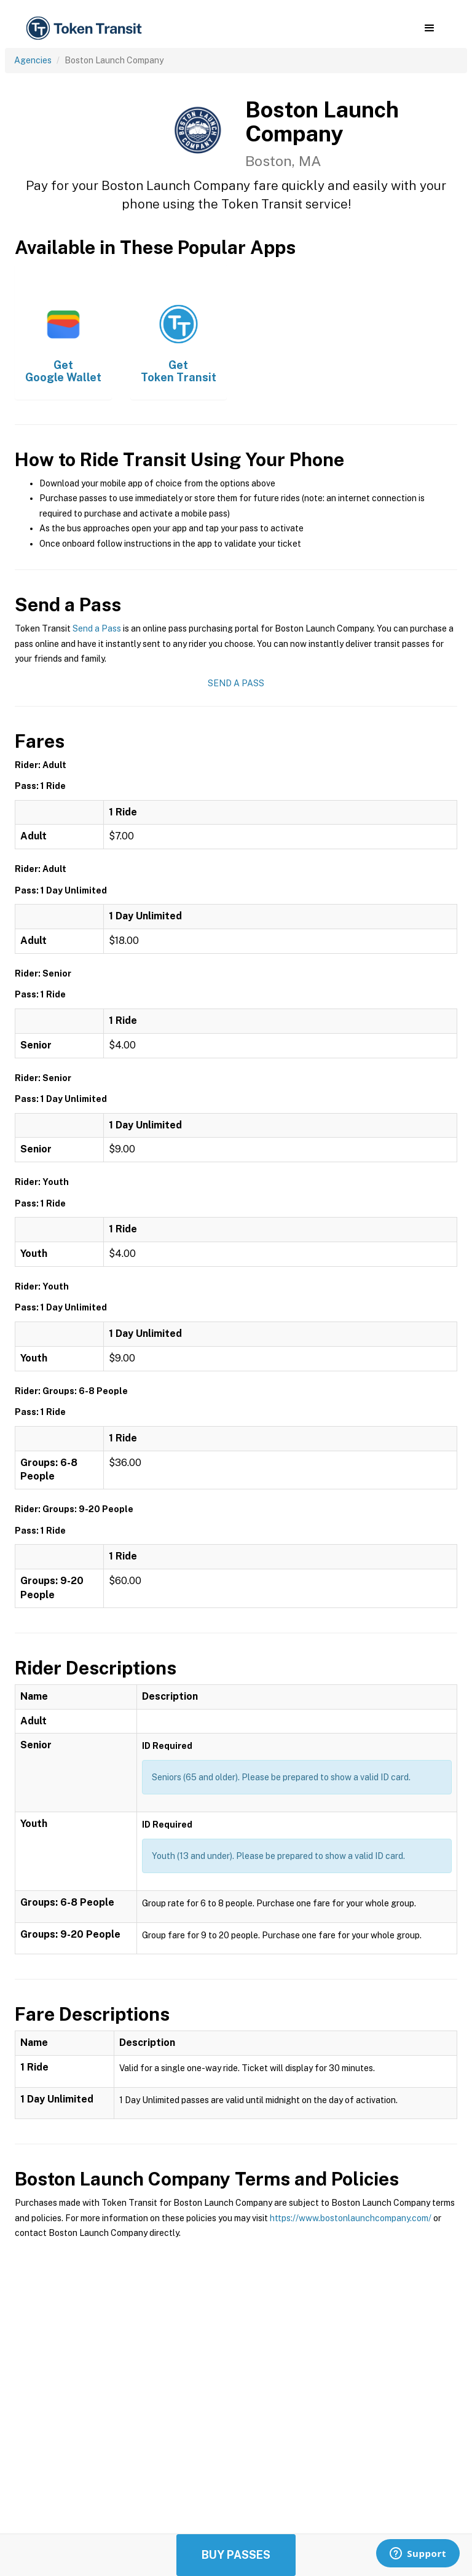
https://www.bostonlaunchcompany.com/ (350, 2218)
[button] (429, 28)
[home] (86, 28)
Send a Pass (97, 628)
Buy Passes (236, 2554)
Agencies (33, 60)
